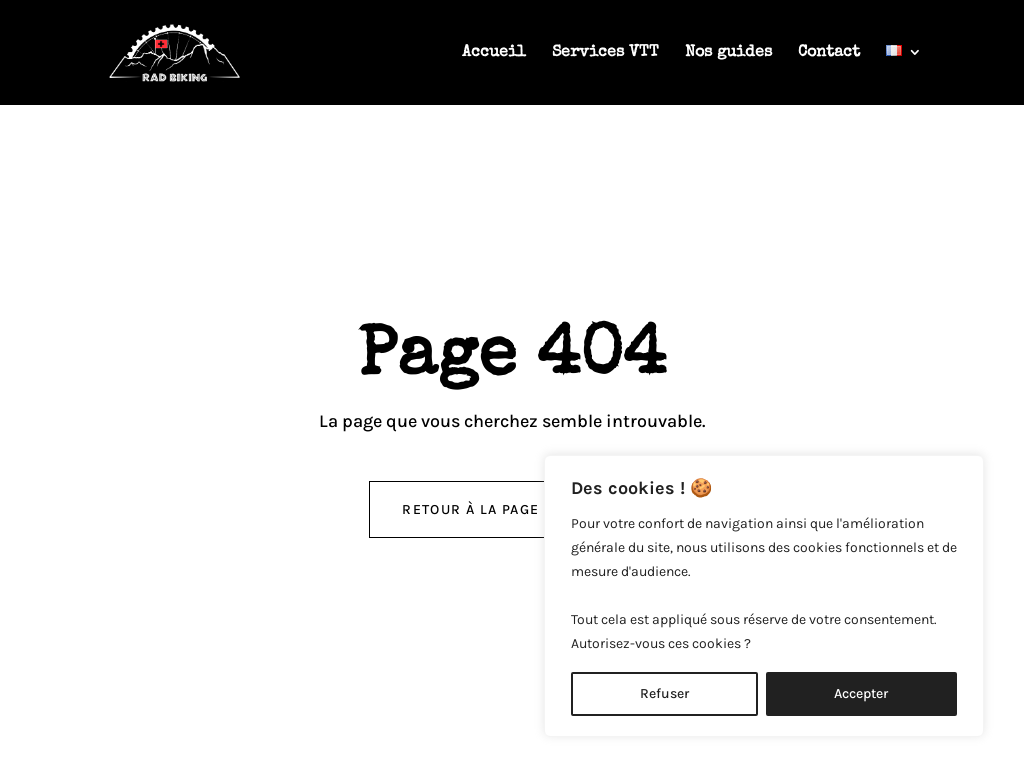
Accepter (861, 693)
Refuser (664, 693)
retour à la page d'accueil (511, 509)
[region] (764, 596)
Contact (829, 53)
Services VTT (605, 53)
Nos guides (728, 53)
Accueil (494, 53)
